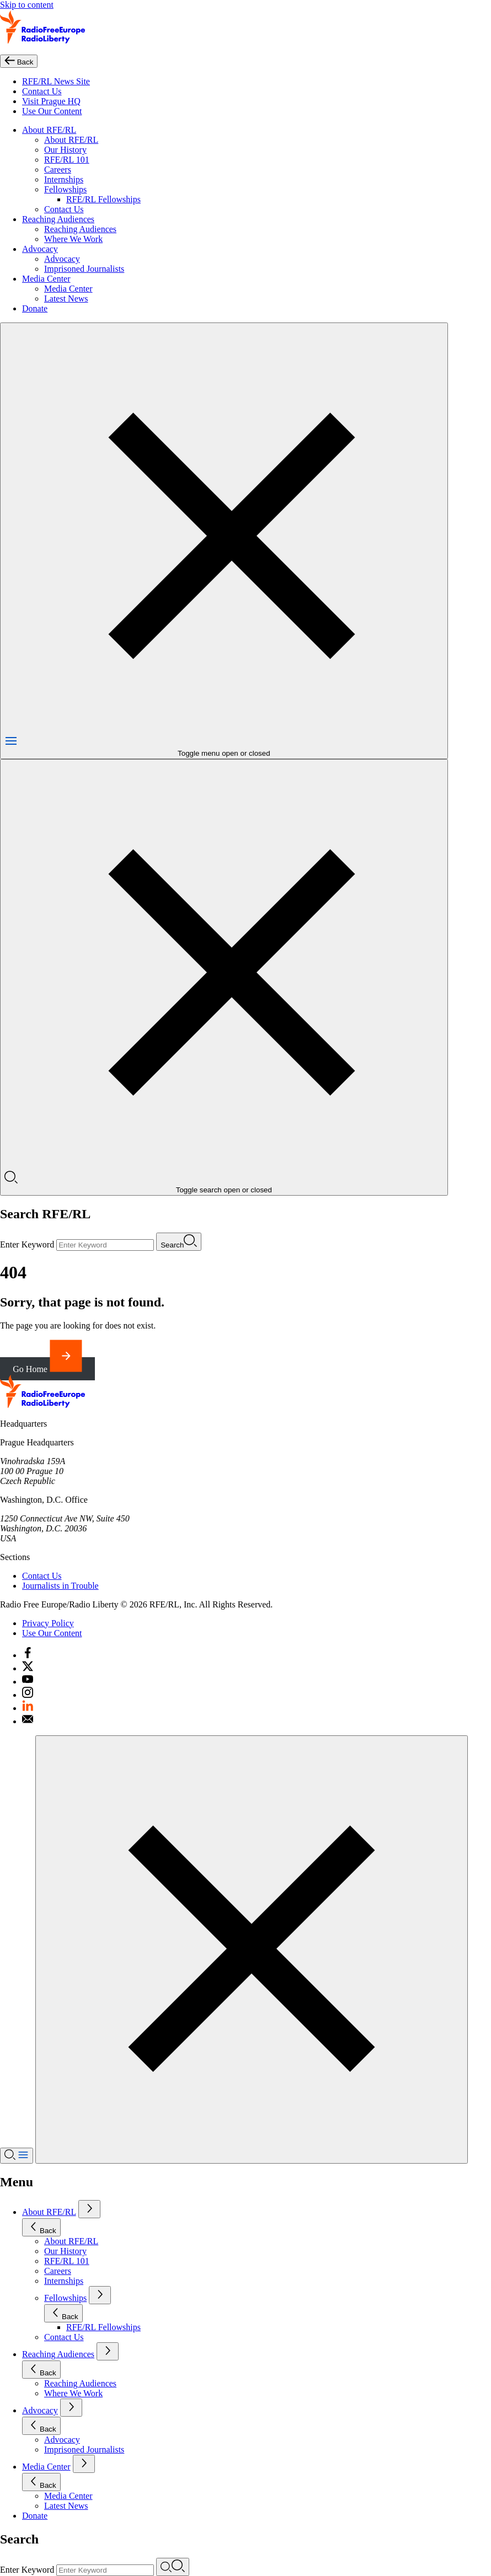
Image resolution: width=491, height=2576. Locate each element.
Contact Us (42, 91)
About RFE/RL (49, 130)
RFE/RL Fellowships (103, 199)
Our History (65, 149)
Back (41, 2227)
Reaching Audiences (58, 219)
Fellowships (65, 189)
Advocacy (40, 249)
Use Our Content (52, 111)
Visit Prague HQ (51, 101)
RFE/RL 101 (66, 159)
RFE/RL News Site (56, 81)
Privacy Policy (48, 1623)
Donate (34, 308)
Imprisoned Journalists (84, 268)
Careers (57, 169)
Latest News (66, 298)
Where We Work (73, 239)
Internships (63, 179)
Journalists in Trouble (60, 1585)
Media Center (46, 278)
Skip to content (27, 4)
